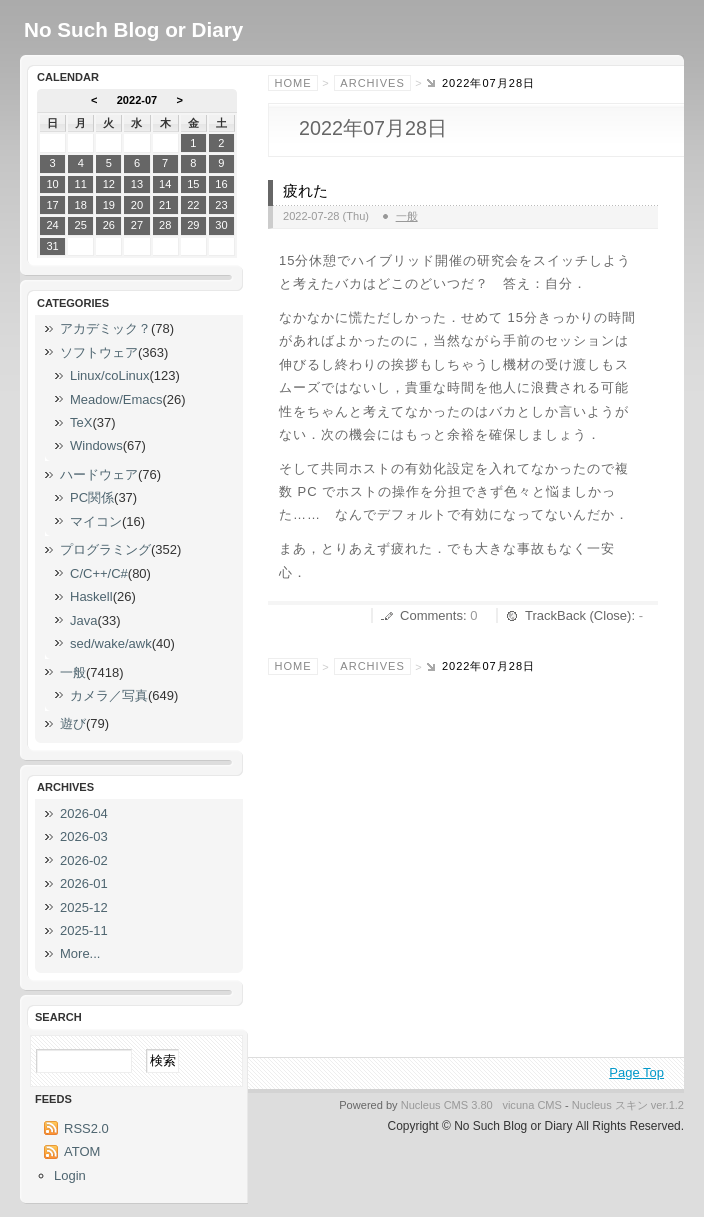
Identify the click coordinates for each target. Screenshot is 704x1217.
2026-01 (84, 883)
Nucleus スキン (610, 1105)
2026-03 (84, 836)
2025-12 (84, 907)
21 (165, 205)
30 (221, 225)
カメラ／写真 (109, 695)
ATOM (82, 1151)
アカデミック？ (105, 328)
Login (70, 1175)
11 (81, 184)
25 (81, 225)
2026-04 (84, 813)
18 (81, 205)
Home (293, 83)
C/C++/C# (99, 573)
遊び (73, 723)
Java (83, 620)
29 (193, 225)
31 (52, 246)
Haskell (91, 596)
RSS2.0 (86, 1128)
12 (109, 184)
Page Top (636, 1072)
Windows (96, 445)
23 (221, 205)
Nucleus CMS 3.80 (447, 1105)
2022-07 (137, 100)
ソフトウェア (99, 352)
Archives (372, 83)
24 (52, 225)
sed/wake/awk (111, 643)
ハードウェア (99, 474)
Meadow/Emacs (116, 399)
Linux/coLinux (110, 375)
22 (193, 205)
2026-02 (84, 860)
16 (221, 184)
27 (137, 225)
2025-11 (84, 930)
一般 (407, 216)
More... (80, 953)
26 (109, 225)
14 (165, 184)
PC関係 (92, 497)
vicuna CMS (532, 1105)
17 (52, 205)
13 (137, 184)
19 (109, 205)
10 (52, 184)
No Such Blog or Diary (133, 29)
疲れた (305, 191)
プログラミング (105, 549)
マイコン (96, 521)
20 (137, 205)
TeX (81, 422)
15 (193, 184)
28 (165, 225)
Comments (431, 615)
